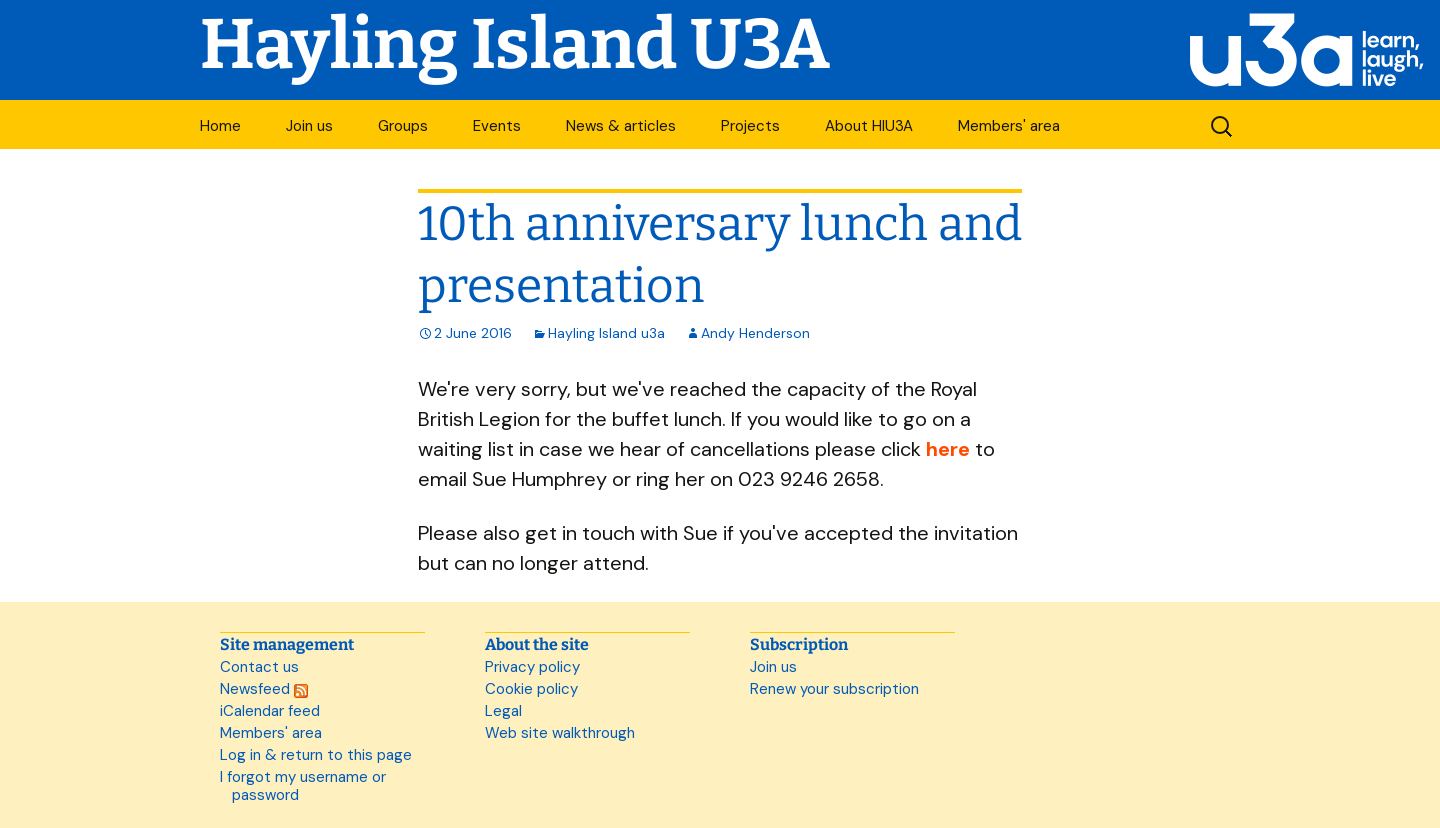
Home (220, 126)
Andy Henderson (755, 333)
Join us (309, 126)
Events (497, 126)
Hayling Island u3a (606, 333)
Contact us (259, 667)
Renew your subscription (834, 689)
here (948, 449)
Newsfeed (264, 689)
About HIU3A (869, 126)
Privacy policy (532, 667)
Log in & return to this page (316, 755)
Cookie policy (531, 689)
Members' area (1009, 126)
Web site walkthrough (560, 733)
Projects (750, 126)
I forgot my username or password (303, 786)
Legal (503, 711)
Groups (403, 126)
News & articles (621, 126)
